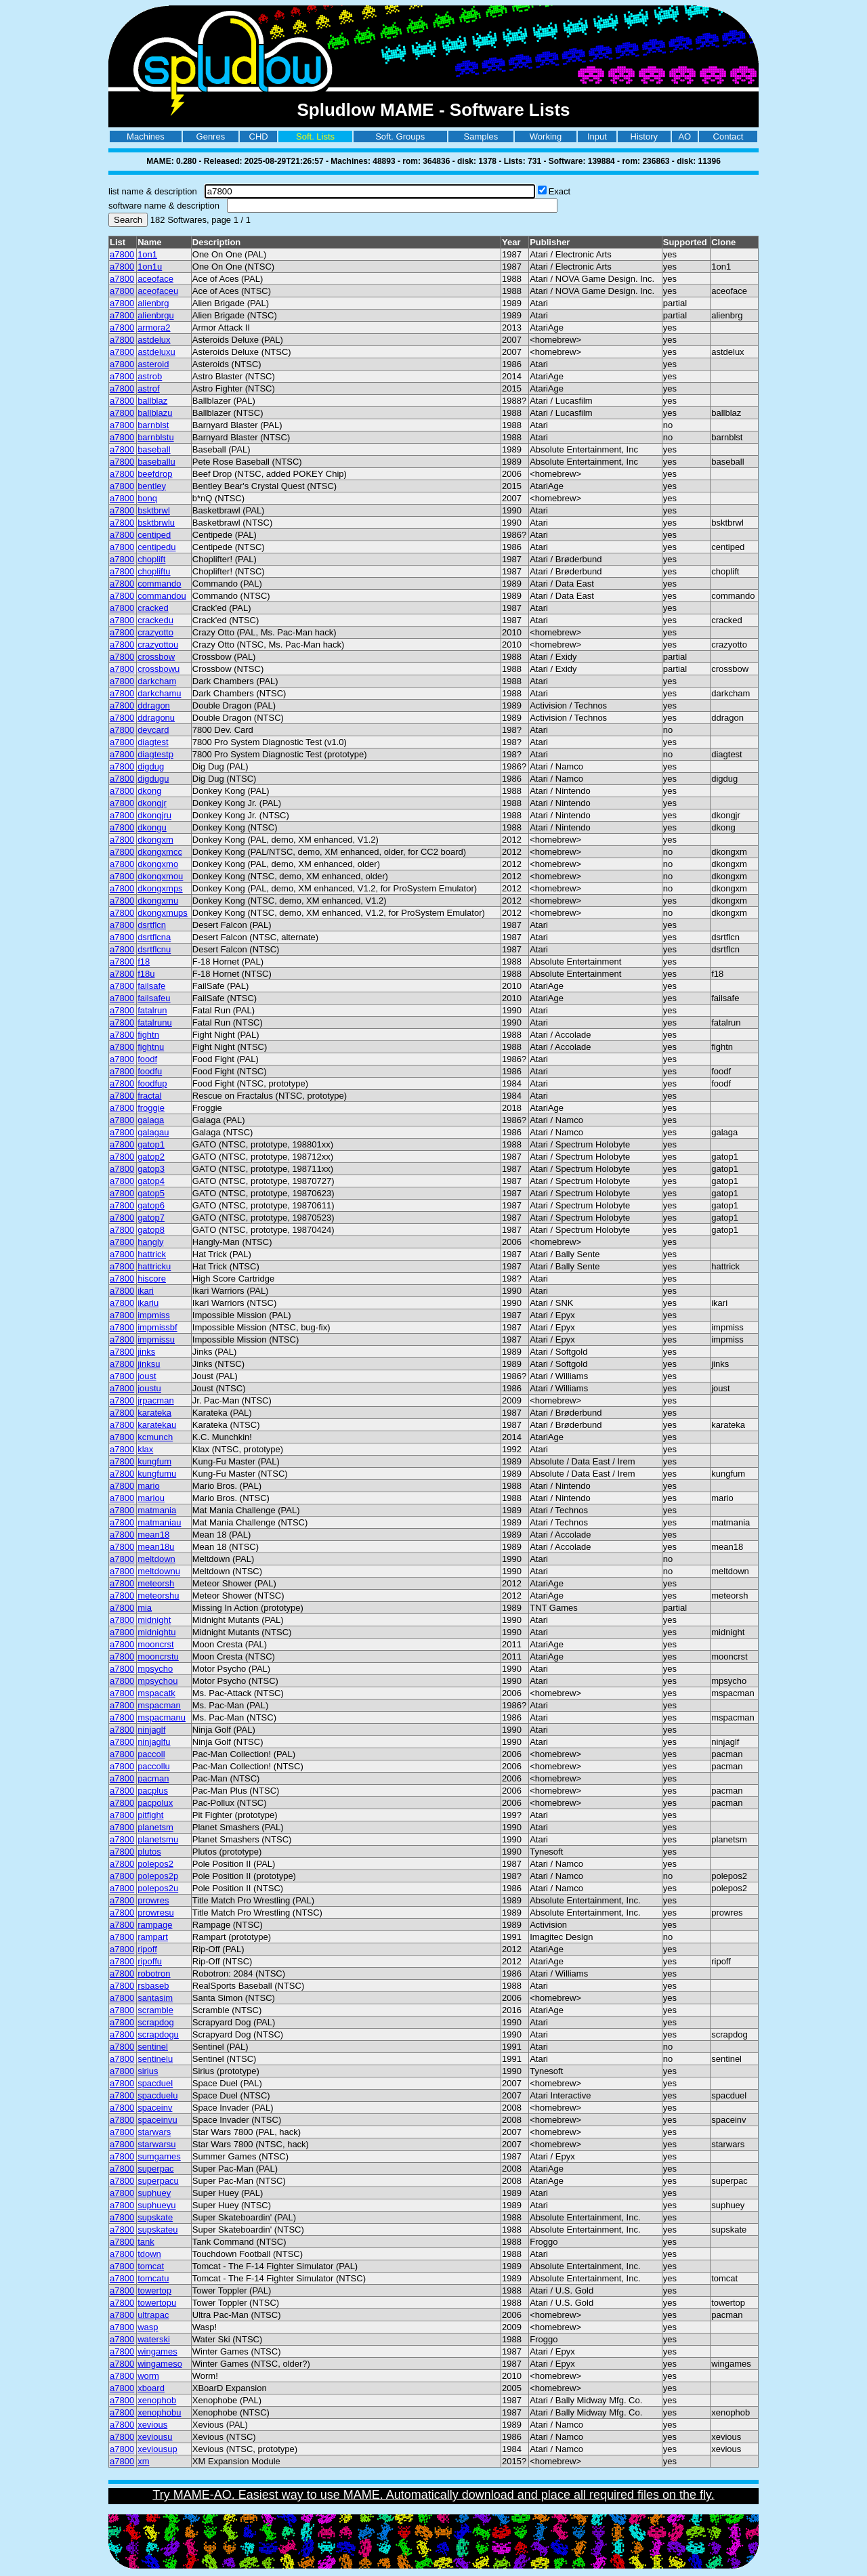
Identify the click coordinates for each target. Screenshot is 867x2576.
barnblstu (155, 437)
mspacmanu (162, 1717)
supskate (155, 2217)
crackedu (155, 620)
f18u (146, 974)
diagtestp (155, 754)
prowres (153, 1900)
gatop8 (151, 1230)
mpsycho (155, 1669)
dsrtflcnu (154, 949)
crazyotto (155, 632)
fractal (149, 1096)
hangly (150, 1242)
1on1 (147, 254)
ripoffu (150, 1961)
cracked (153, 608)
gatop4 (151, 1181)
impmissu (156, 1339)
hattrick (152, 1254)
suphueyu (156, 2205)
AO (684, 136)
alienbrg (153, 303)
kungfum (154, 1461)
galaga (151, 1120)
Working (546, 136)
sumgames (159, 2156)
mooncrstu (158, 1656)
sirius (148, 2071)
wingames (157, 2351)
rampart (153, 1937)
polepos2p (158, 1876)
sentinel (153, 2047)
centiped (154, 535)
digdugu (153, 779)
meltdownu (159, 1571)
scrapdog (155, 2022)
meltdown (156, 1559)
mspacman (159, 1705)
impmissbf (157, 1327)
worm (148, 2376)
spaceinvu (157, 2120)
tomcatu (153, 2278)
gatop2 (151, 1157)
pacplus (153, 1791)
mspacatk (156, 1693)
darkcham (157, 681)
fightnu (151, 1047)
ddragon (154, 705)
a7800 (122, 254)
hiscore (152, 1278)
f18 (144, 961)
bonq (147, 498)
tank (146, 2242)
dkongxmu (158, 900)
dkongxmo (158, 864)
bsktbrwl (154, 510)
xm (143, 2461)
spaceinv (155, 2108)
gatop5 (151, 1193)
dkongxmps (160, 888)
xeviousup (157, 2449)
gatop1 (151, 1144)
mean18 (153, 1534)
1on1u (150, 266)
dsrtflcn (152, 925)
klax (145, 1449)
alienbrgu (156, 315)
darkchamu (159, 693)
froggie (151, 1108)
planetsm (155, 1827)
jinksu (149, 1364)
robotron (154, 1973)
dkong (149, 791)
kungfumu (157, 1474)
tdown (149, 2254)
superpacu (158, 2181)
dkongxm (155, 840)
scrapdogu (158, 2034)
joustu (149, 1388)
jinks (146, 1352)
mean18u (156, 1547)
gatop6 (151, 1205)
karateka (154, 1413)
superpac (155, 2168)
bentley (152, 486)
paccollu (154, 1766)
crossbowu (158, 669)
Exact (560, 191)
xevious (152, 2425)
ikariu (148, 1303)
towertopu (157, 2303)
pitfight (150, 1815)
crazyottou (158, 644)
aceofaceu (158, 291)
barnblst (153, 425)
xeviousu (155, 2437)
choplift (151, 559)
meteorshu (158, 1595)
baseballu (156, 462)
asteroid (153, 364)
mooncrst (155, 1644)
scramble (155, 2010)
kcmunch (155, 1437)
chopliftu (154, 571)
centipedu (156, 547)
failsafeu (154, 998)
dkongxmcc (160, 852)
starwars (154, 2132)
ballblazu (155, 413)
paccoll (151, 1754)
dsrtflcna (154, 937)
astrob (150, 376)
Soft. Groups (400, 136)
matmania (157, 1510)
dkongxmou (160, 876)
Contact (728, 136)
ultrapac (153, 2315)
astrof (149, 388)
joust (147, 1376)
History (644, 136)
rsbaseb (153, 1986)
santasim (155, 1998)
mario (149, 1486)
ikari (146, 1291)
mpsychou (157, 1681)
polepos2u (158, 1888)
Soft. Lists (315, 136)
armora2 (154, 327)
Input (597, 136)
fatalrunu (155, 1022)
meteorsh (156, 1583)
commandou (162, 596)
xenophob (157, 2400)
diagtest (153, 742)
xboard (151, 2388)
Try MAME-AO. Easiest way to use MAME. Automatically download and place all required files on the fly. (433, 2494)
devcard (153, 730)
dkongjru (154, 815)
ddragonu (156, 718)
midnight (154, 1620)
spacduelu (157, 2095)
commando (159, 583)
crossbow (156, 657)
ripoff (147, 1949)
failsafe (151, 986)
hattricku (154, 1266)
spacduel (155, 2083)
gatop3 (151, 1169)
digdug (151, 766)
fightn (148, 1035)
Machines (146, 136)
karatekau (157, 1425)
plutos (149, 1851)
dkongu (152, 827)
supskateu (157, 2229)
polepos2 (155, 1864)
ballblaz (152, 401)
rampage (155, 1925)
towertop (154, 2290)
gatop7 (151, 1217)
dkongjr (152, 803)
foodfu (150, 1071)
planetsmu (158, 1839)
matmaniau (159, 1522)
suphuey (154, 2193)
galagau (153, 1132)
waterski (154, 2339)
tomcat (151, 2266)
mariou (151, 1498)
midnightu (156, 1632)
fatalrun (152, 1010)
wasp (148, 2327)
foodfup (152, 1083)
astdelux (154, 340)
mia (145, 1608)
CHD (258, 136)
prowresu (155, 1912)
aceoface (155, 279)
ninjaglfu (154, 1742)
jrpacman (155, 1400)
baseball (154, 449)
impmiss (154, 1315)
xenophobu (159, 2412)
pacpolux (155, 1803)
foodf (147, 1059)
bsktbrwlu (156, 523)
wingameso (160, 2364)
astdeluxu (156, 352)
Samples (481, 136)
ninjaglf (151, 1730)
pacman (153, 1778)
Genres (211, 136)
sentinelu (155, 2059)
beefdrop (155, 474)
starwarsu (156, 2144)
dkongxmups (163, 913)
